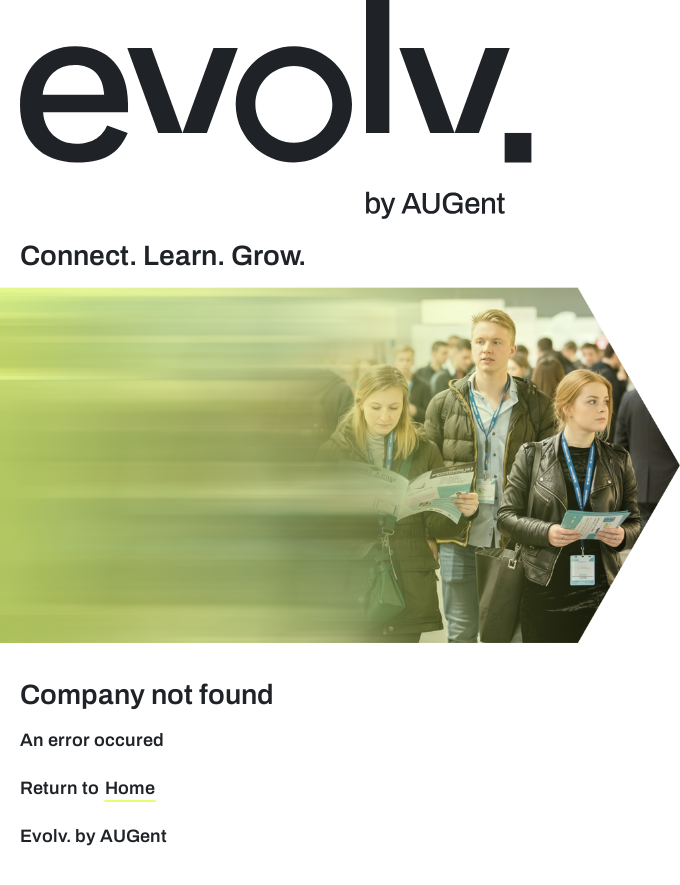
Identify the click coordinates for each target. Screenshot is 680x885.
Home (130, 788)
